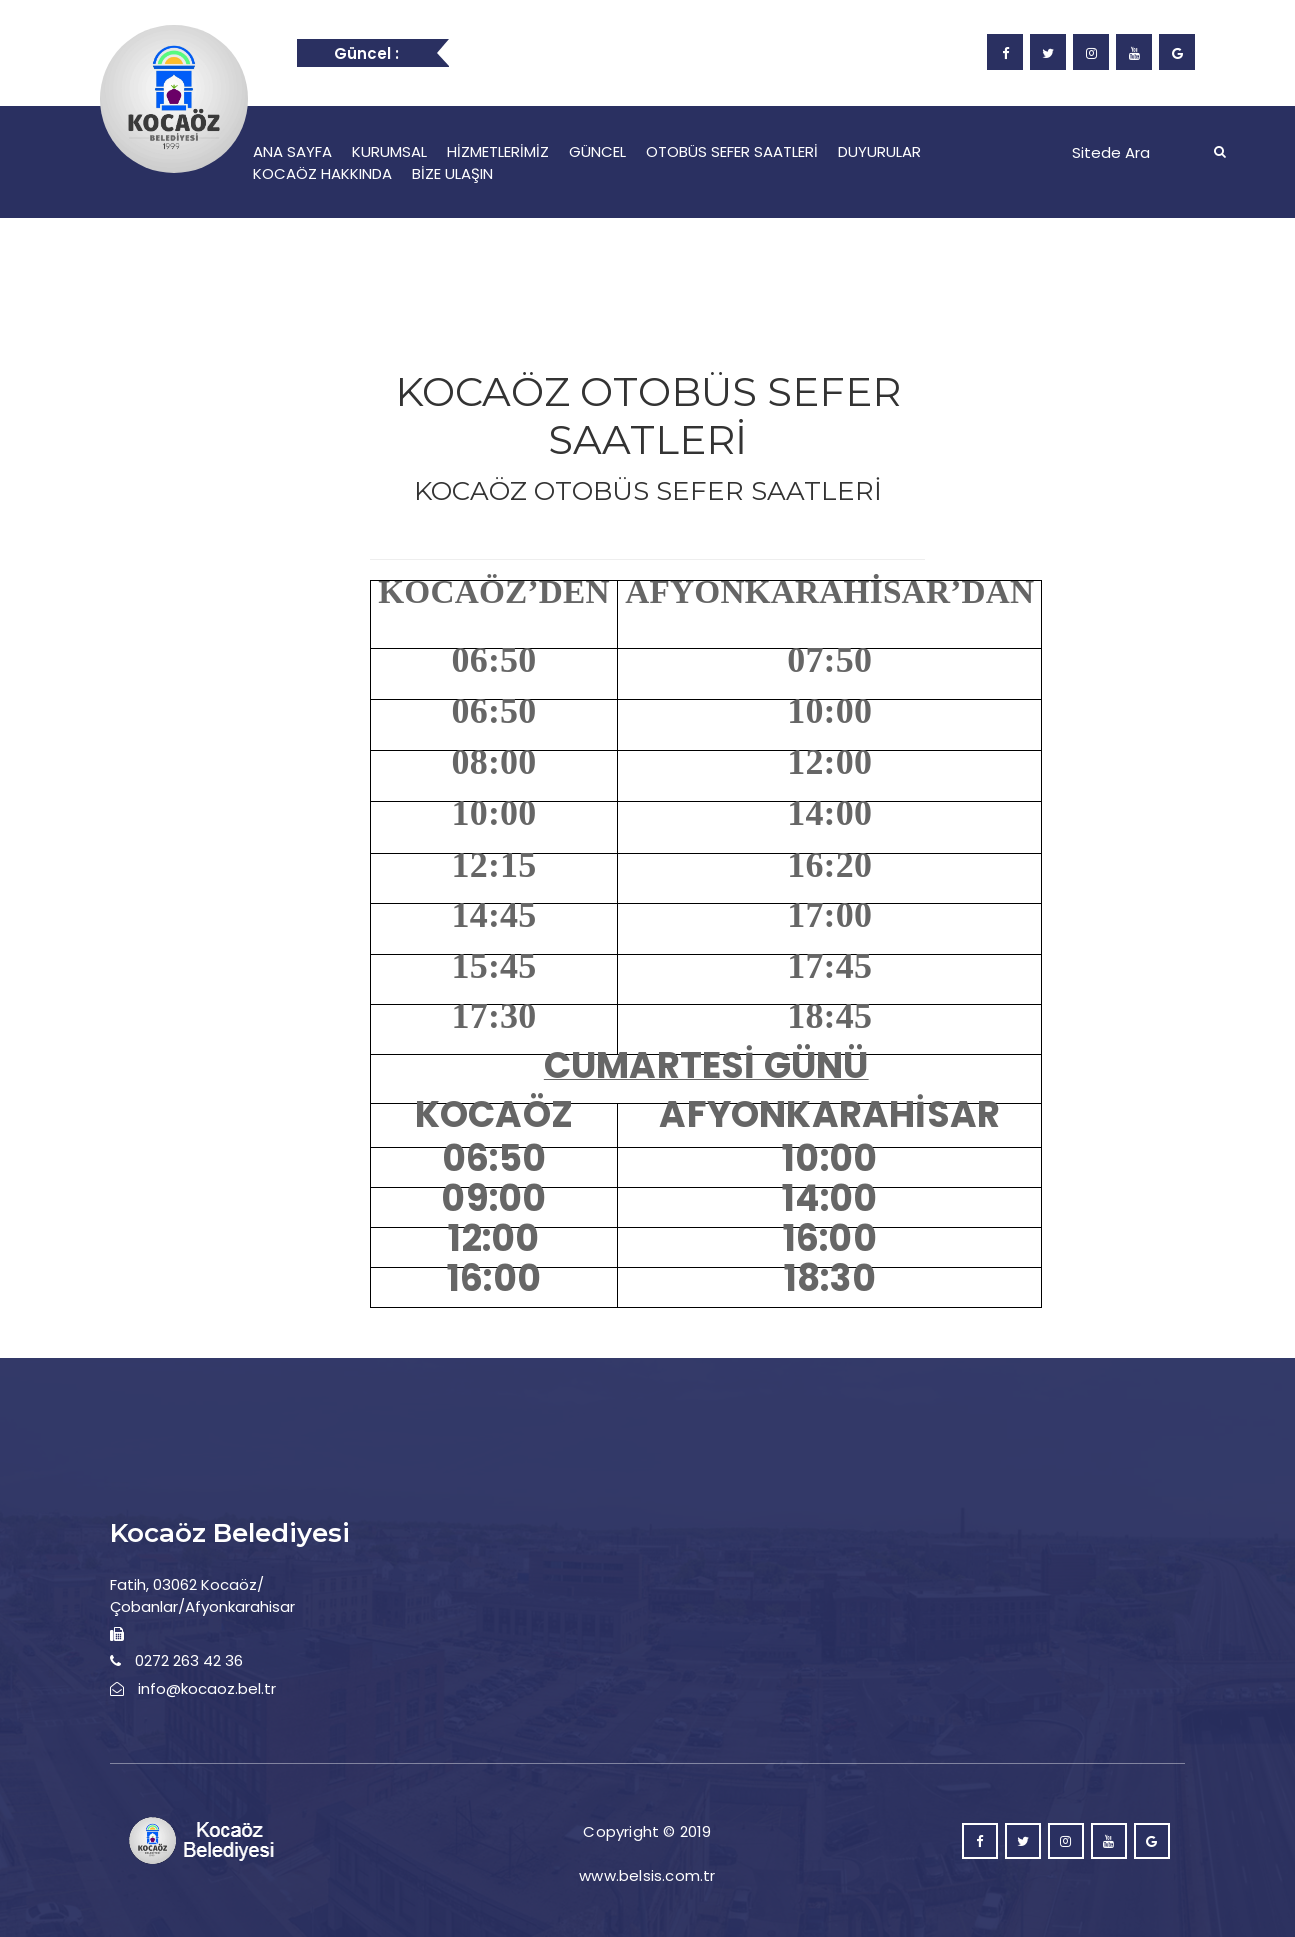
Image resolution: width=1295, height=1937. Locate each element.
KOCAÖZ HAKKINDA (322, 173)
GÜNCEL (597, 151)
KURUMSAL (389, 151)
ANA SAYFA (292, 151)
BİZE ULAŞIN (452, 173)
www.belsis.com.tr (647, 1875)
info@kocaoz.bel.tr (207, 1688)
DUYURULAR (879, 151)
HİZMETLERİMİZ (498, 151)
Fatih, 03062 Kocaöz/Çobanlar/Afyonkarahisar (202, 1595)
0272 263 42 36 (189, 1660)
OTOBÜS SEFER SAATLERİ (732, 151)
